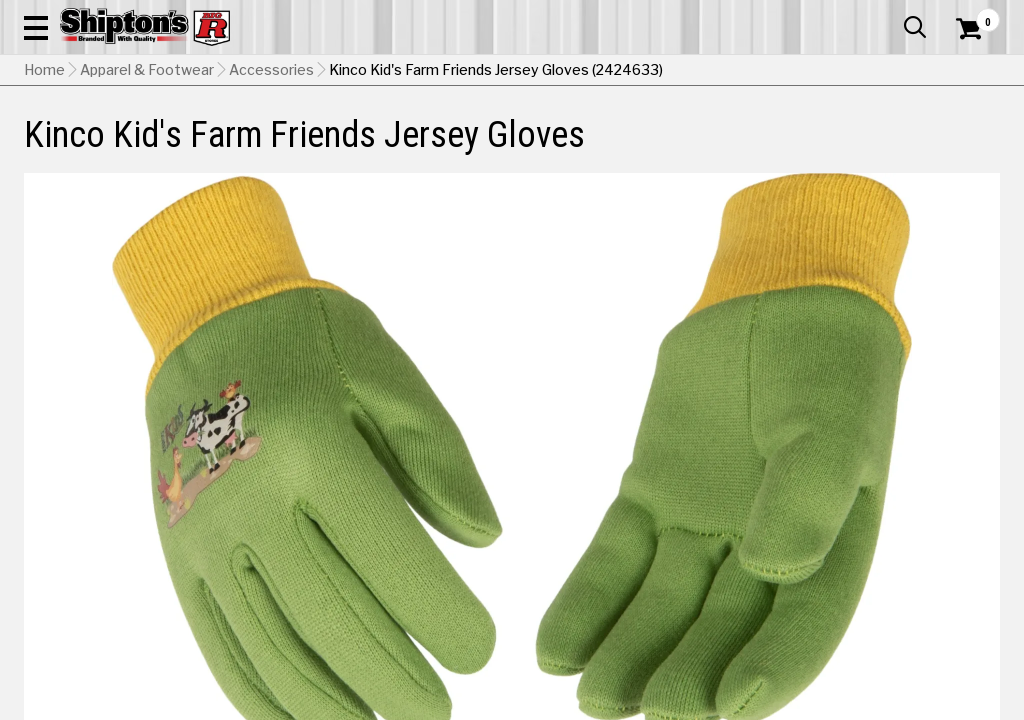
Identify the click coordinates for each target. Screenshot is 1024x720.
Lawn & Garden (690, 146)
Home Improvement (570, 146)
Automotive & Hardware (233, 146)
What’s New (888, 15)
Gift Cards (800, 15)
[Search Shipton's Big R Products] (463, 72)
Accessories (271, 195)
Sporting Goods (886, 146)
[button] (564, 72)
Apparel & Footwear (85, 146)
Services (972, 15)
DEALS (973, 146)
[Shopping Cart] (966, 72)
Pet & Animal (788, 146)
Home (44, 195)
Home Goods (456, 146)
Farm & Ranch (361, 146)
